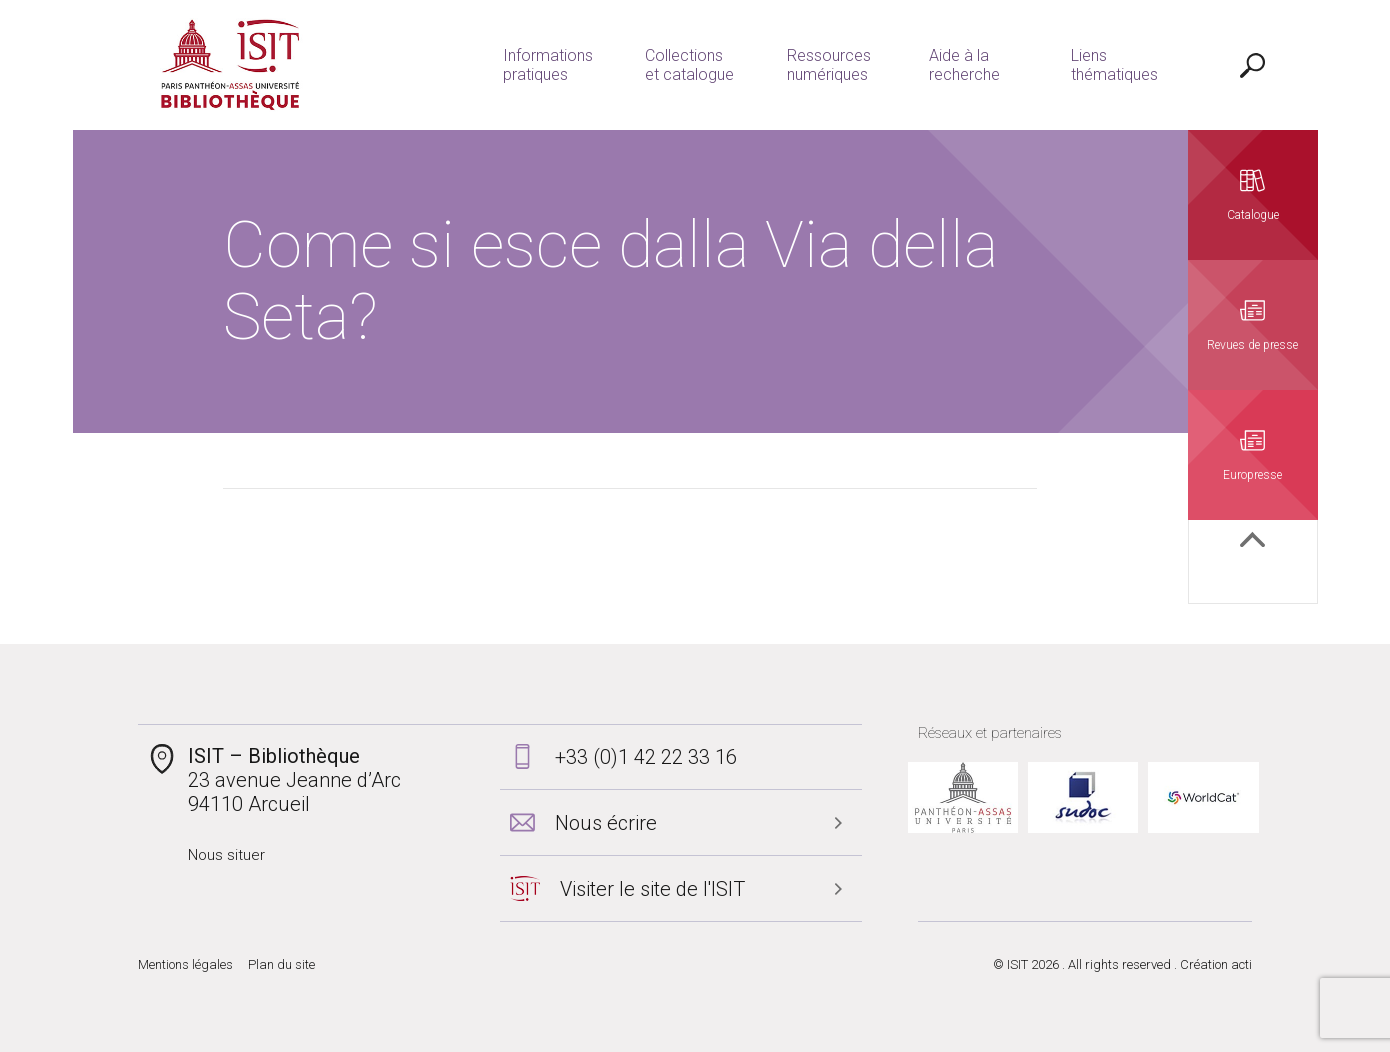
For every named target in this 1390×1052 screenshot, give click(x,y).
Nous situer (226, 855)
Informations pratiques (548, 65)
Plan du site (281, 964)
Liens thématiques (1114, 65)
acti (1241, 964)
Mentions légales (185, 964)
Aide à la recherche (964, 65)
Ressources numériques (829, 65)
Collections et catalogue (689, 65)
